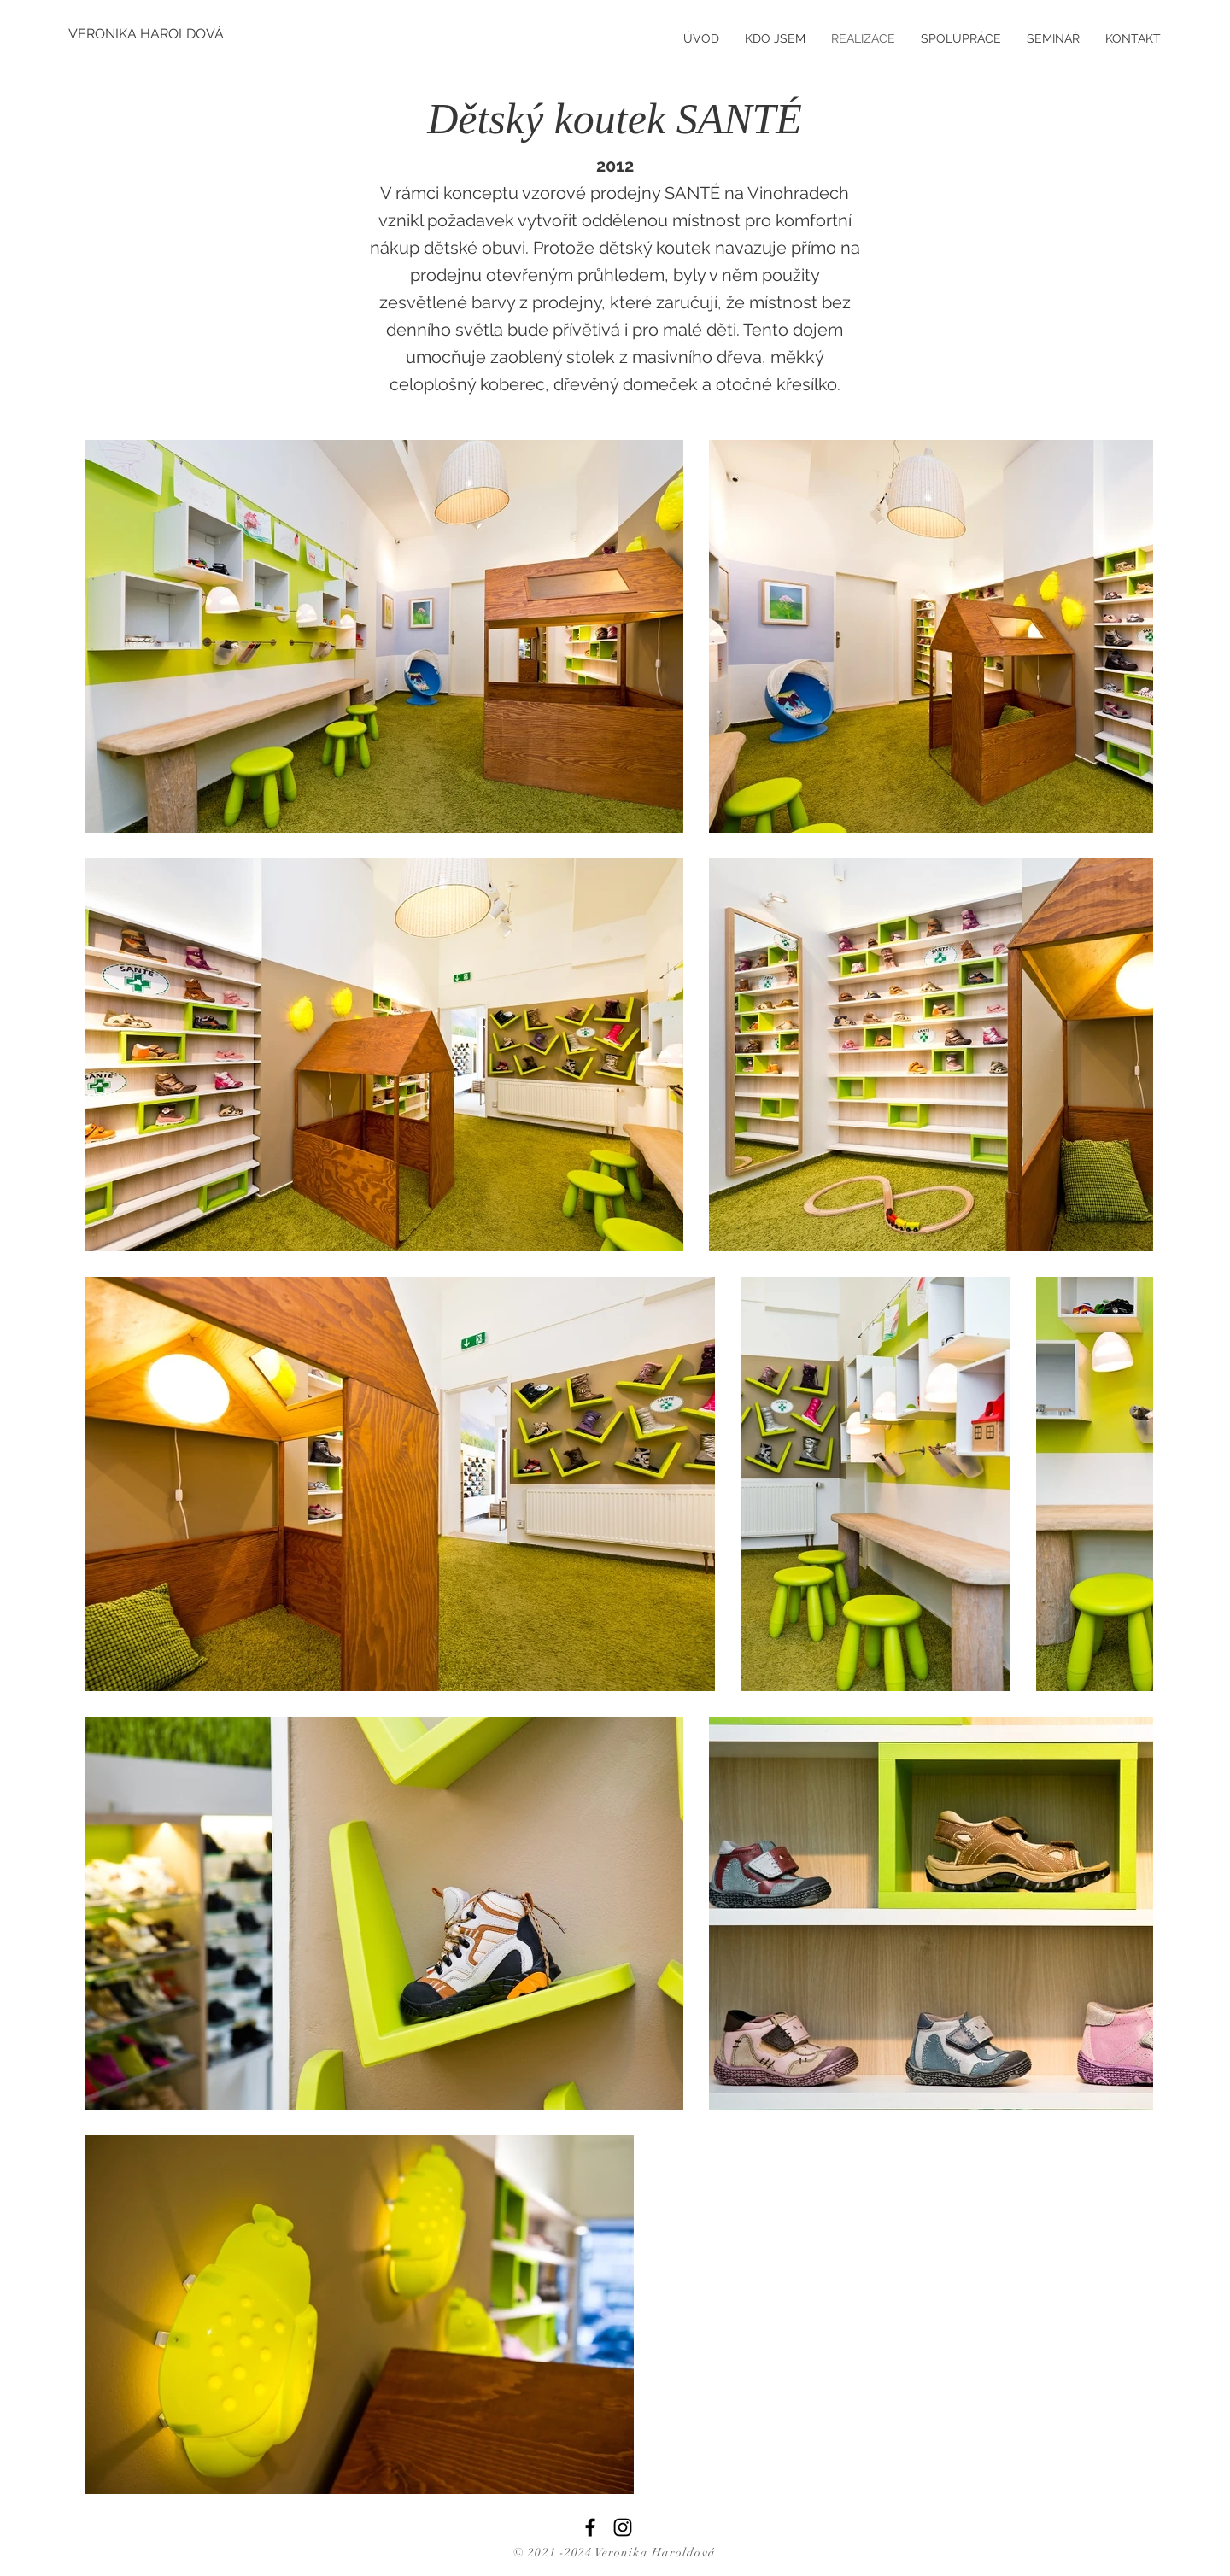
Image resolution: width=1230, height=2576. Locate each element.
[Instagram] (623, 2527)
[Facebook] (590, 2527)
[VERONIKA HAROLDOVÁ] (146, 34)
